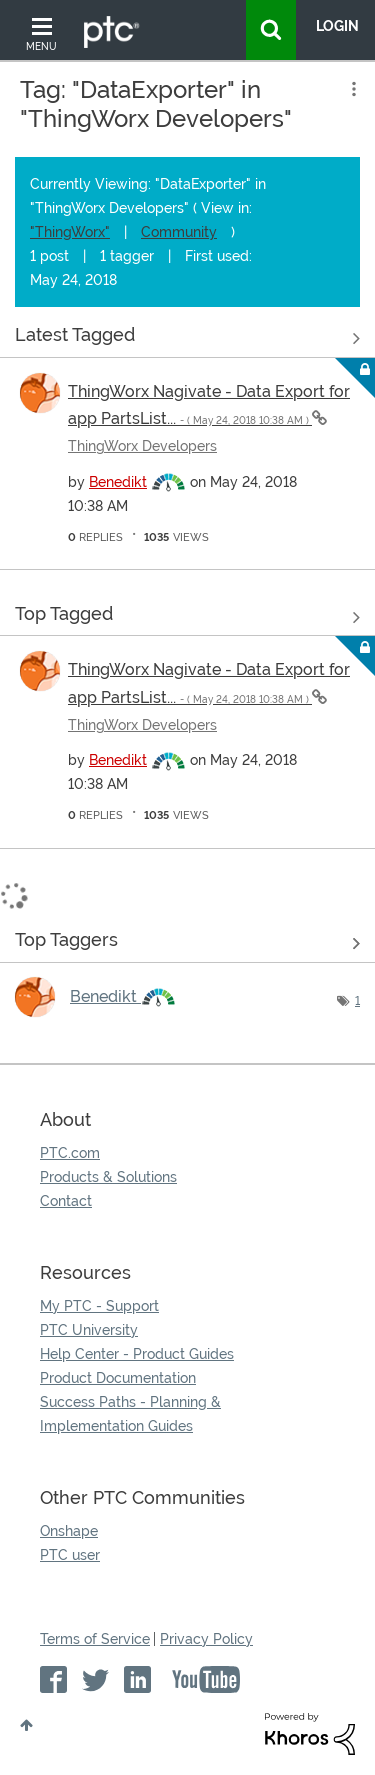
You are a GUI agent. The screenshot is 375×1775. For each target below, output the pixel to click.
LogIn (337, 26)
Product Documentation (118, 1378)
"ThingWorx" (70, 232)
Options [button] (352, 89)
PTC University (89, 1330)
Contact (66, 1201)
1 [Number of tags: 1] (357, 1001)
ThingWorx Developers (142, 446)
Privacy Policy (206, 1639)
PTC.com (70, 1153)
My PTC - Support (99, 1306)
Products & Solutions (108, 1177)
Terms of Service (95, 1639)
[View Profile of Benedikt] (118, 482)
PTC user (70, 1555)
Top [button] (26, 1725)
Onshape (69, 1531)
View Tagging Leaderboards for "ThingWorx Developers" (187, 944)
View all (187, 339)
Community (179, 232)
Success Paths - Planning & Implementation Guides (130, 1414)
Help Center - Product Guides (137, 1354)
